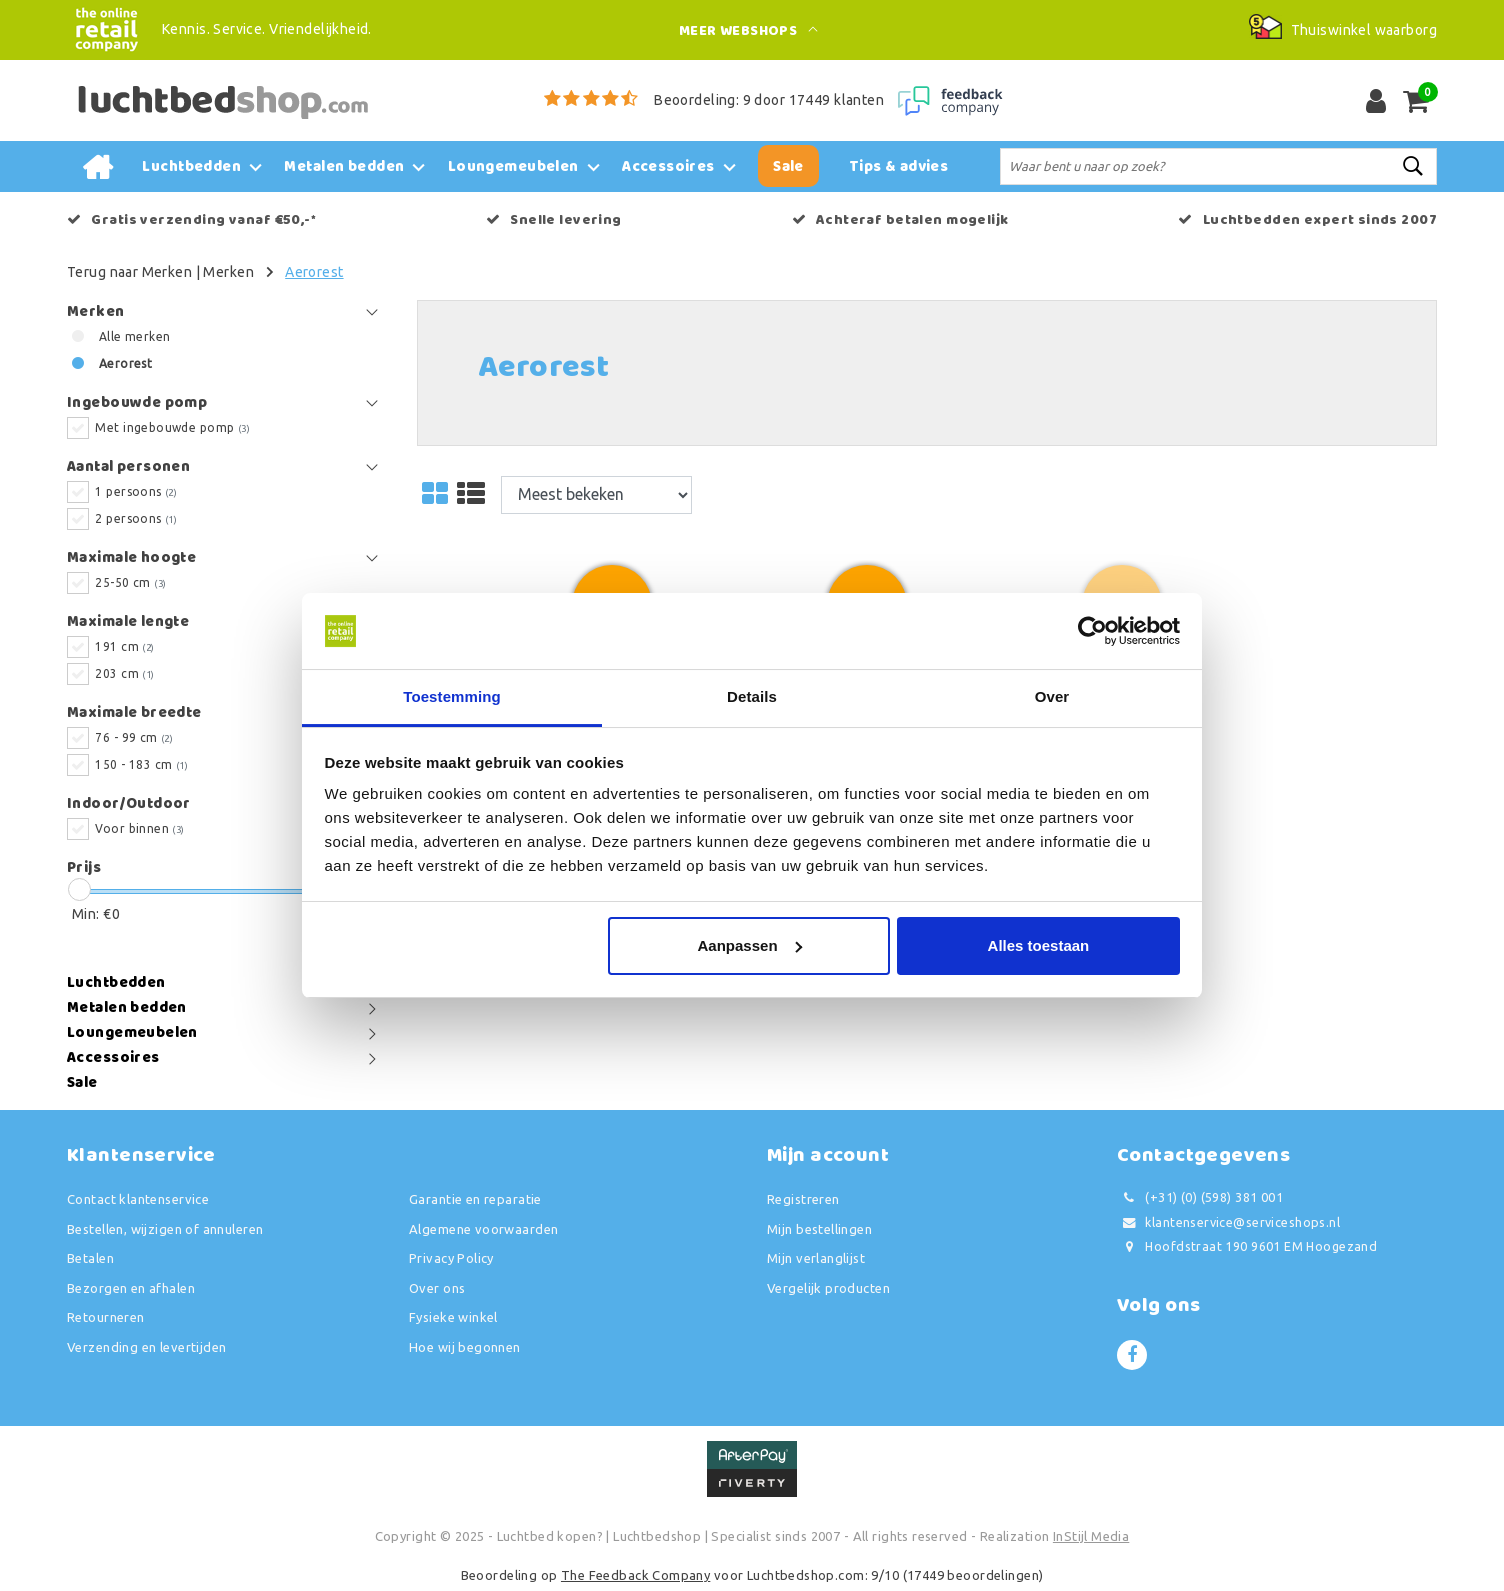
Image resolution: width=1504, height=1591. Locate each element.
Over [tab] (1052, 696)
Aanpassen (750, 945)
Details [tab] (752, 696)
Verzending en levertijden (147, 1347)
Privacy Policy (451, 1258)
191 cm (124, 646)
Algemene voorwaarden (483, 1229)
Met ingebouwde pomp (172, 427)
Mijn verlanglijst (816, 1258)
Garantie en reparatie (475, 1199)
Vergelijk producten (828, 1288)
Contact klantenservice (138, 1199)
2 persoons (136, 518)
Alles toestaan (1039, 945)
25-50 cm (130, 582)
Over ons (437, 1288)
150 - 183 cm (141, 764)
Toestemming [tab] (452, 696)
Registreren (803, 1199)
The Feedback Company (635, 1575)
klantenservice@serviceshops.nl (1228, 1222)
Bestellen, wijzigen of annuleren (165, 1229)
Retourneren (106, 1317)
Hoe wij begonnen (465, 1347)
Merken (228, 272)
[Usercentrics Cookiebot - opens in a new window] (1092, 631)
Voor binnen (139, 828)
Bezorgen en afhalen (131, 1288)
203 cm (124, 673)
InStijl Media (1091, 1536)
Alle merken (135, 336)
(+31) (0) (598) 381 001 (1200, 1197)
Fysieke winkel (453, 1317)
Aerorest (314, 272)
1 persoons (136, 491)
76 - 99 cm (134, 737)
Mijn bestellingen (819, 1229)
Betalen (90, 1258)
